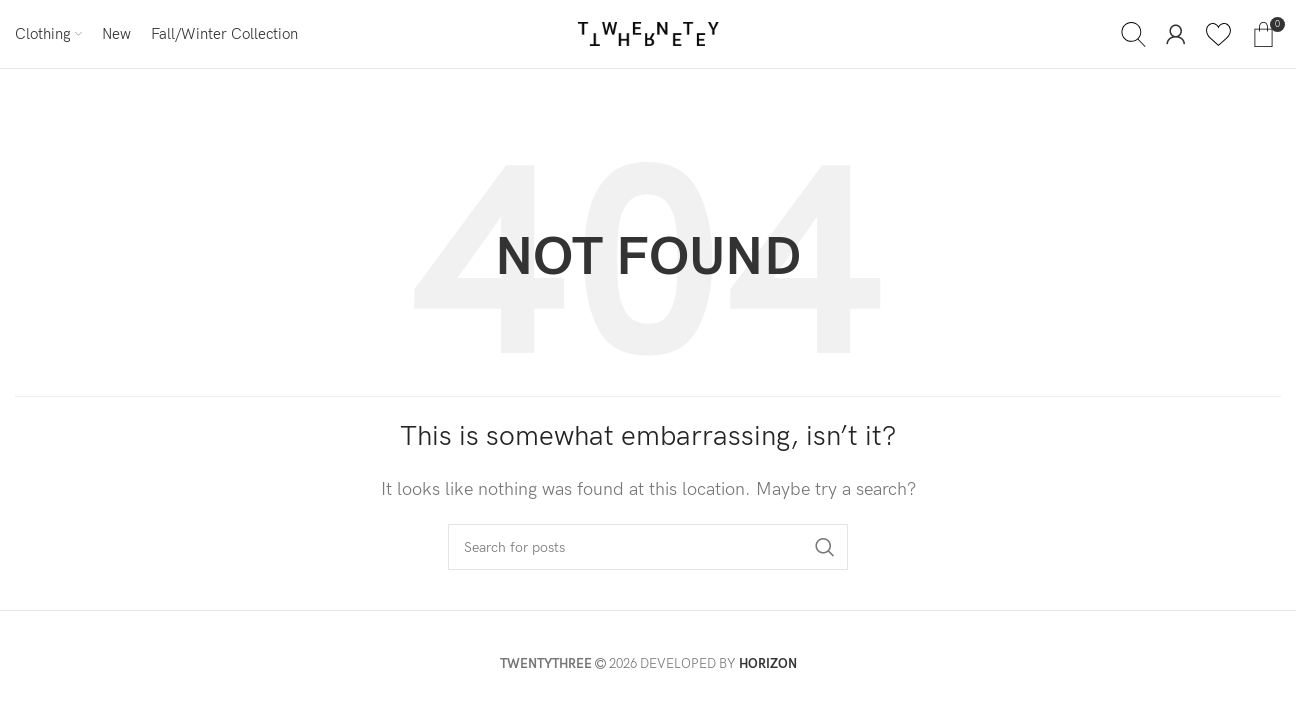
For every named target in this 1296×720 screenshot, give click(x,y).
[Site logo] (648, 33)
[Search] (1133, 34)
